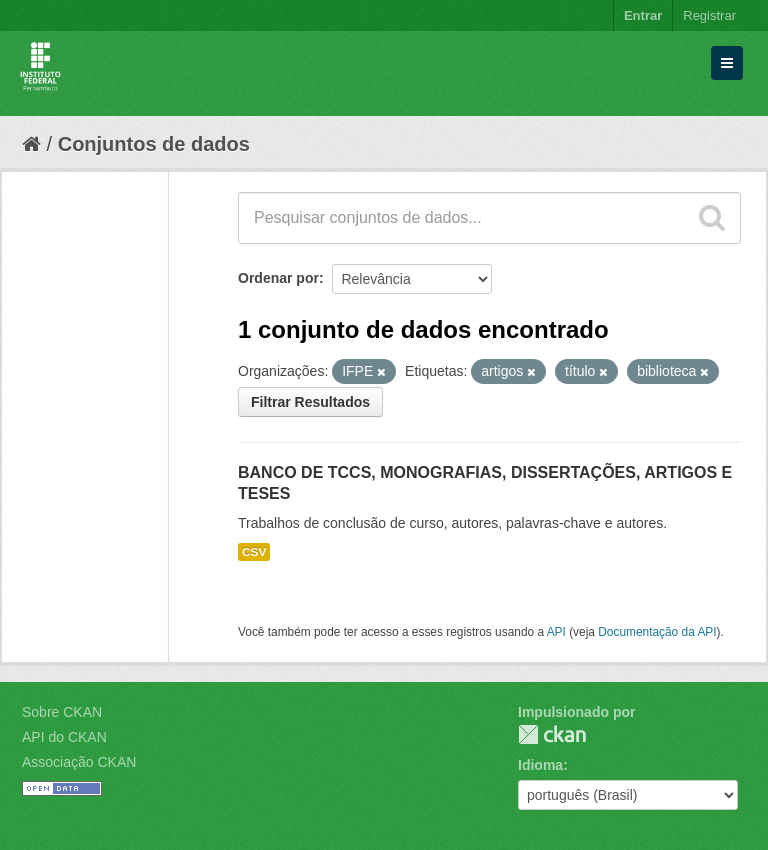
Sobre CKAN (62, 712)
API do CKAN (64, 737)
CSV (254, 552)
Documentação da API (657, 632)
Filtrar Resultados (310, 402)
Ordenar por (278, 278)
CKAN (552, 734)
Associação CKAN (79, 762)
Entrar (643, 15)
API (556, 632)
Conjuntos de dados (154, 144)
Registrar (709, 15)
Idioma (540, 765)
